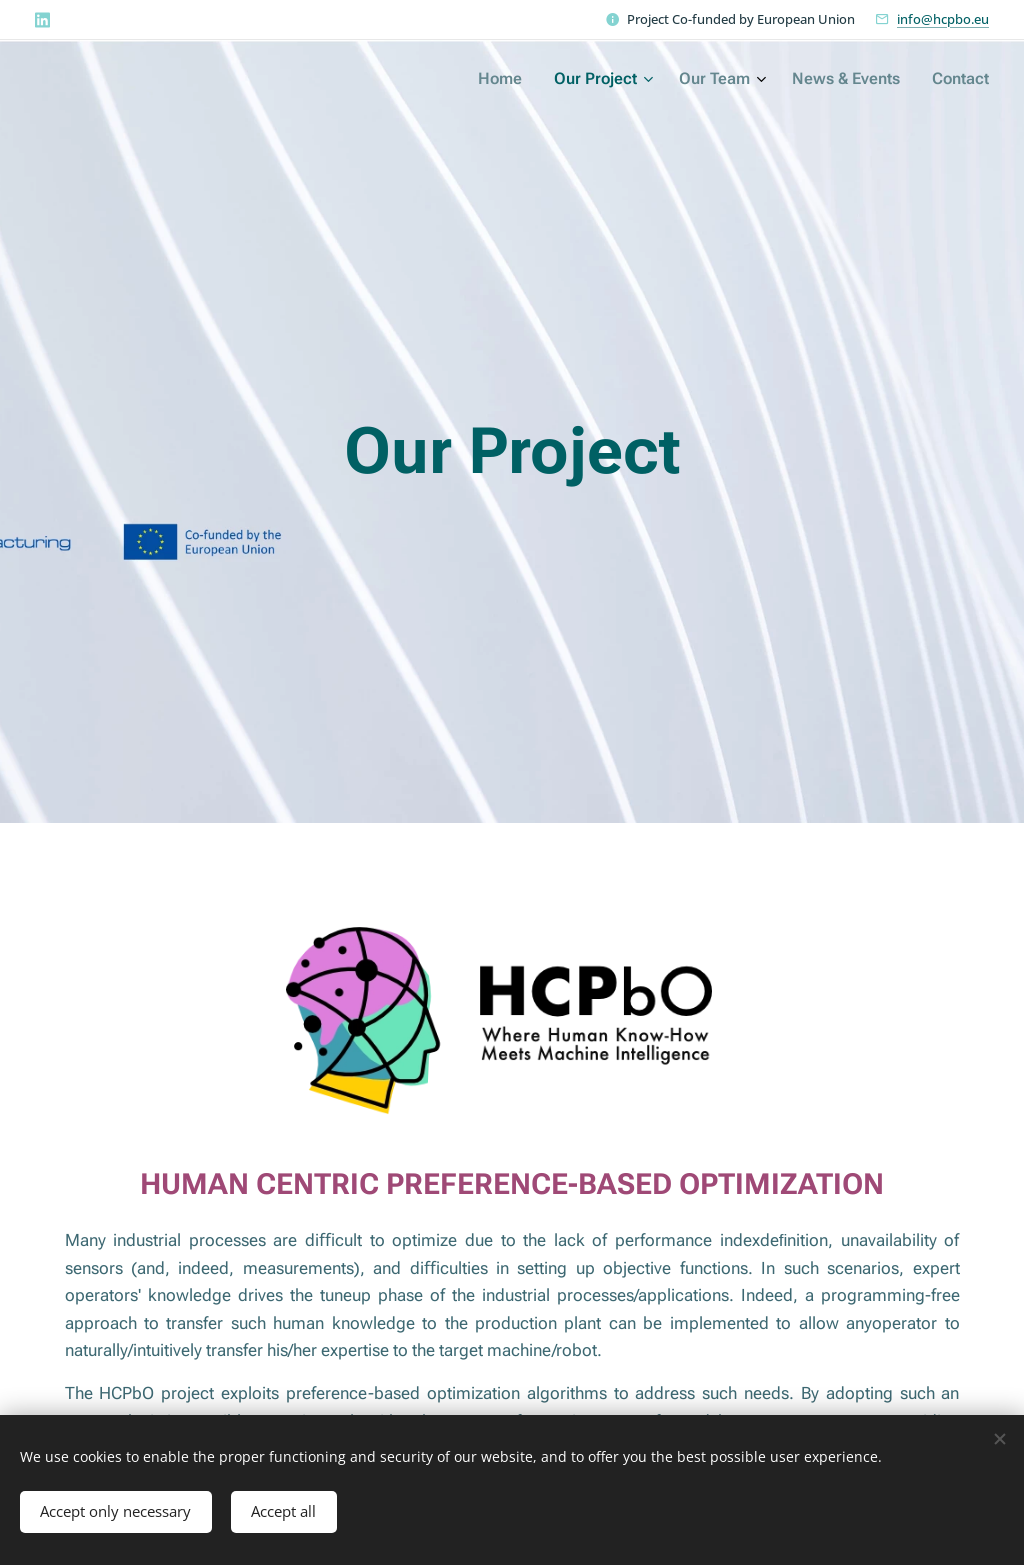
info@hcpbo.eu (943, 19)
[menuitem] (846, 81)
